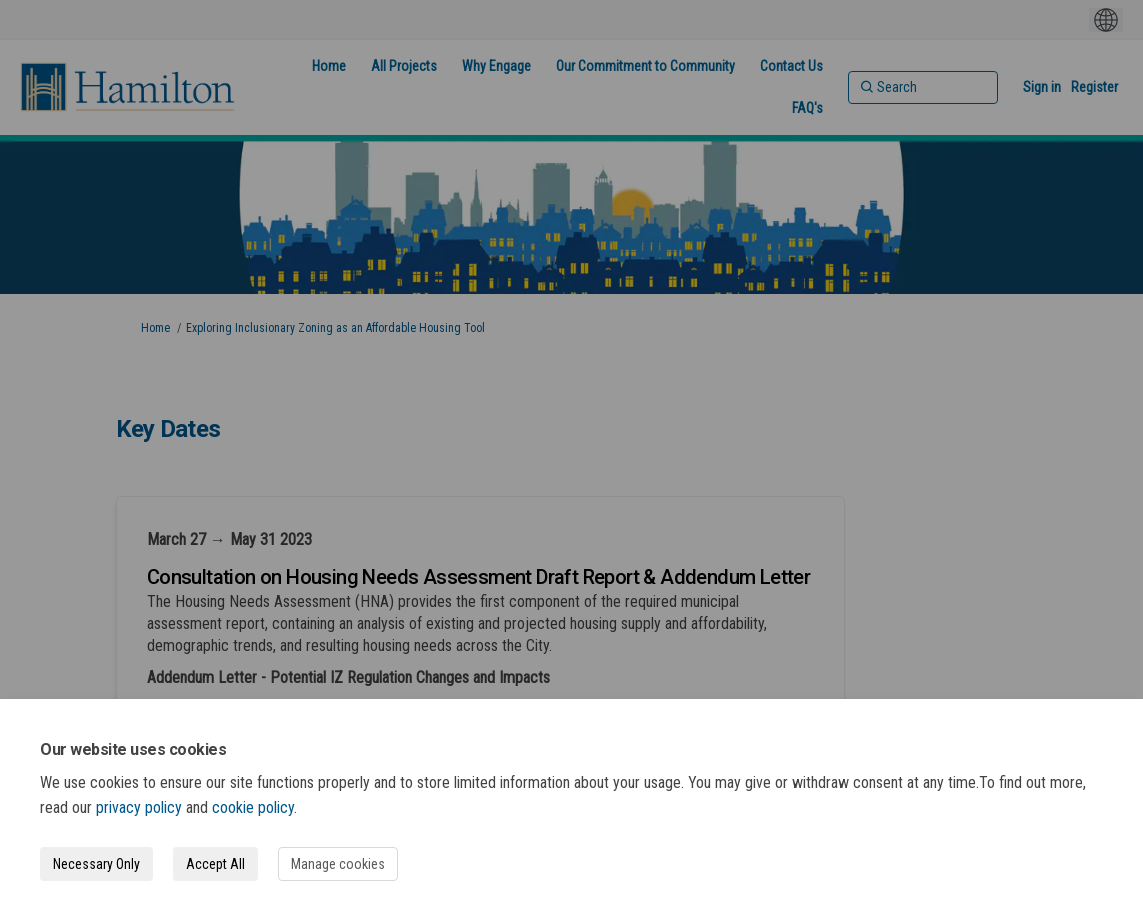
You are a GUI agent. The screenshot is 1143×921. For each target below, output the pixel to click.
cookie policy (253, 807)
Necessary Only (96, 864)
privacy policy (139, 807)
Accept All (215, 864)
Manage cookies (338, 864)
